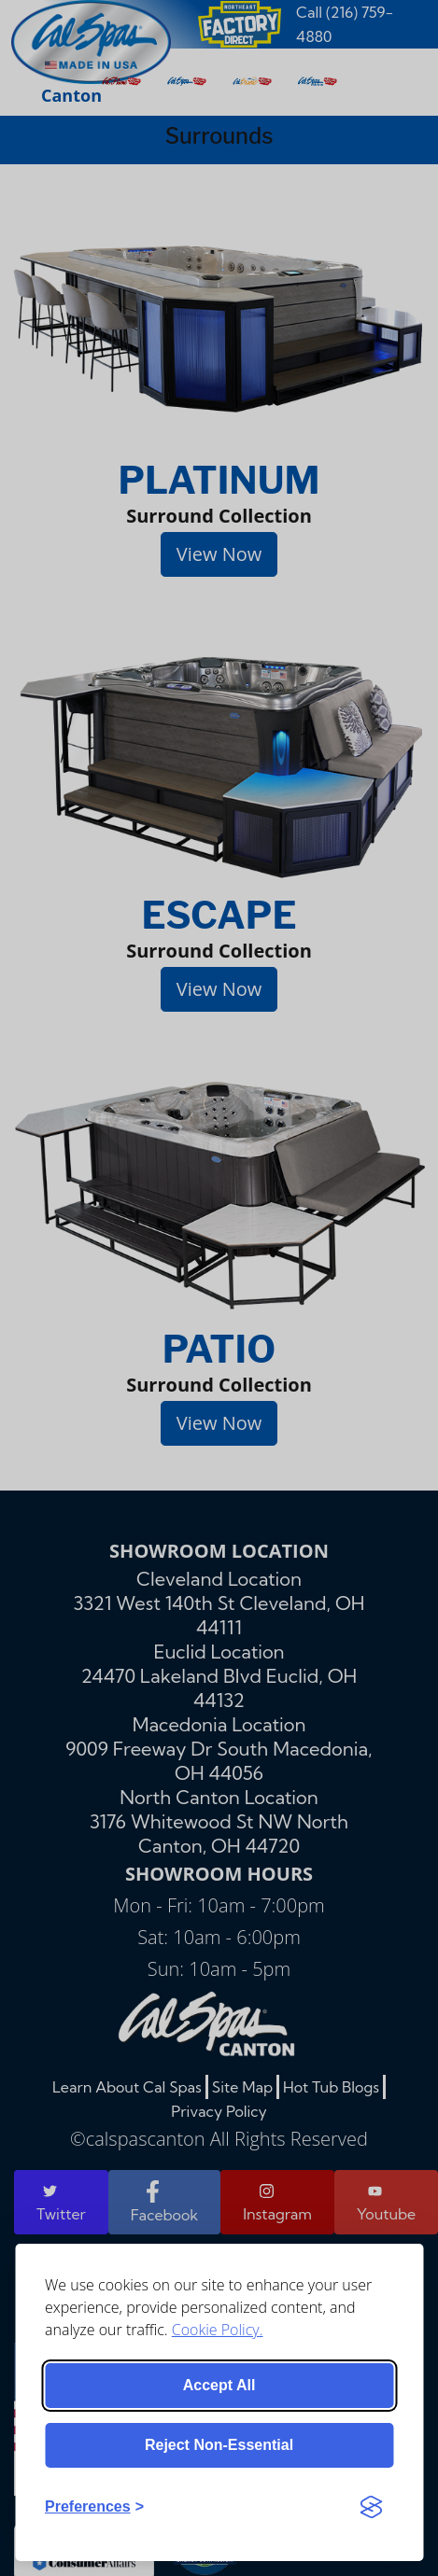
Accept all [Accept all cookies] (219, 2385)
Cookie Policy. (217, 2329)
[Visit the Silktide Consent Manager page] (370, 2507)
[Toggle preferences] (94, 2507)
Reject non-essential (219, 2445)
